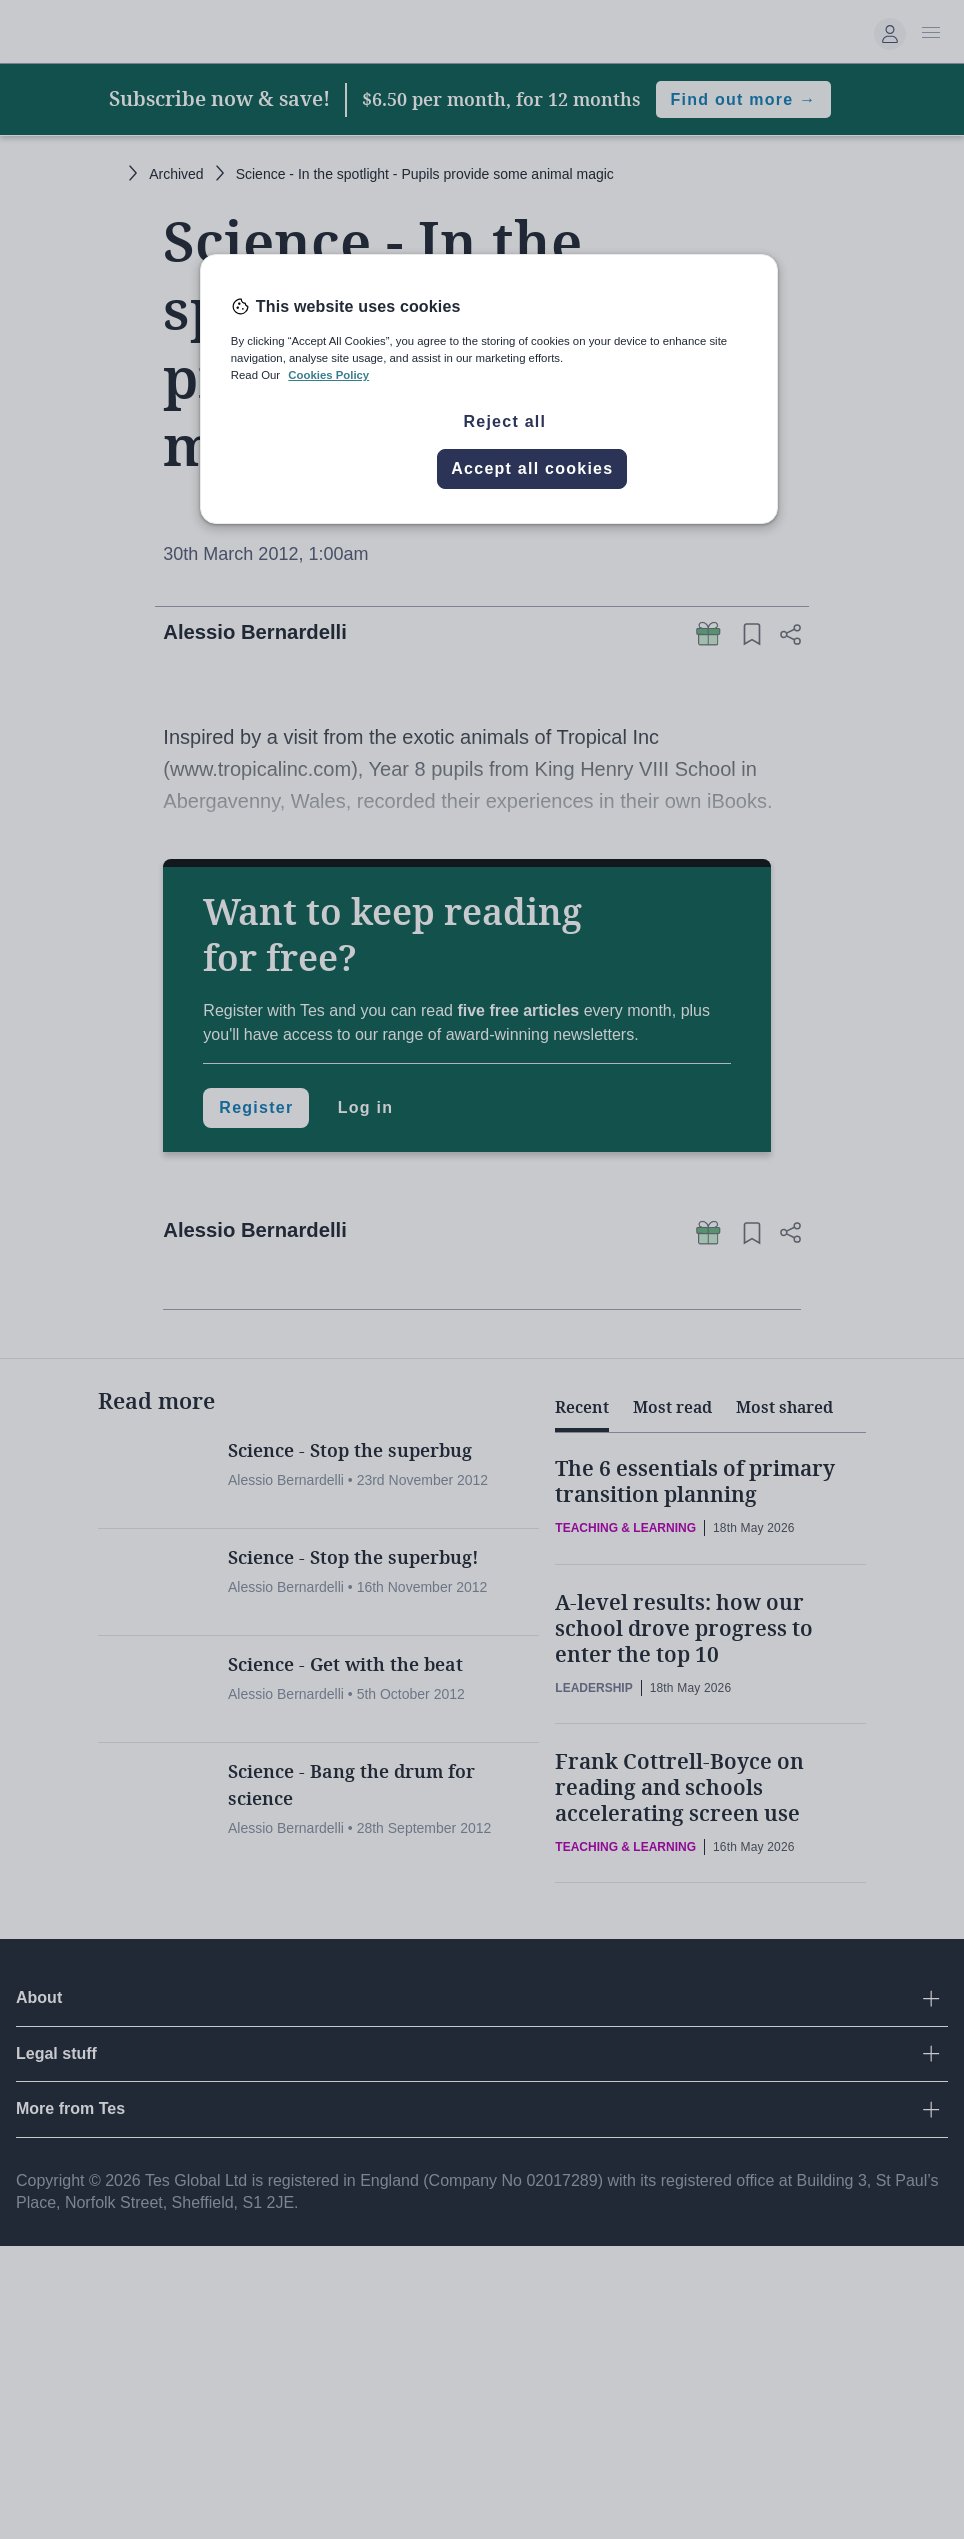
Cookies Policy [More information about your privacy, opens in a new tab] (328, 375)
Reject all (504, 421)
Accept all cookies (532, 468)
